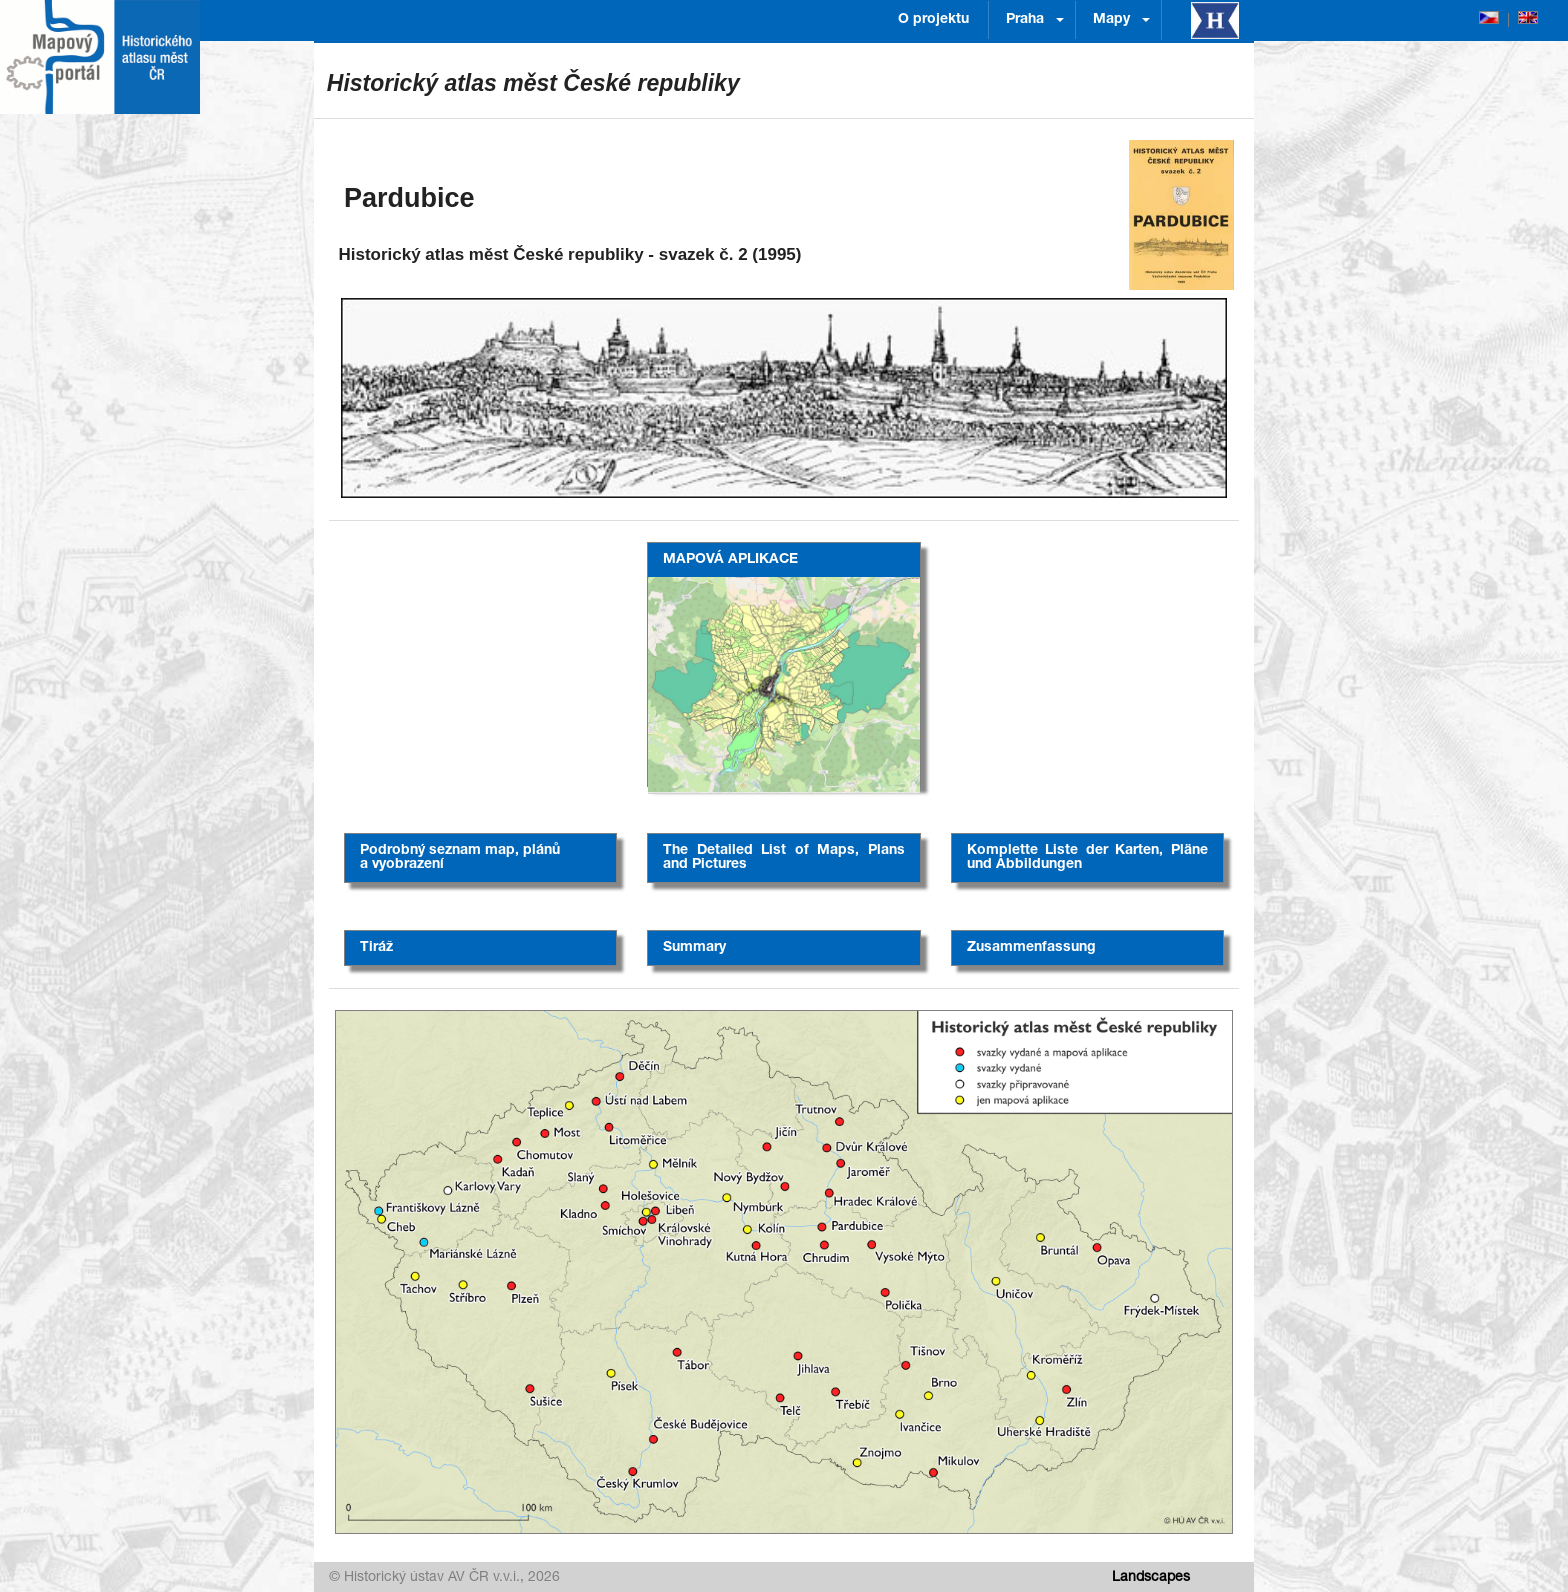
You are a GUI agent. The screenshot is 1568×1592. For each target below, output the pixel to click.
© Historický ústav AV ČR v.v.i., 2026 (444, 1578)
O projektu (933, 20)
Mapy (1111, 20)
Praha (1025, 20)
